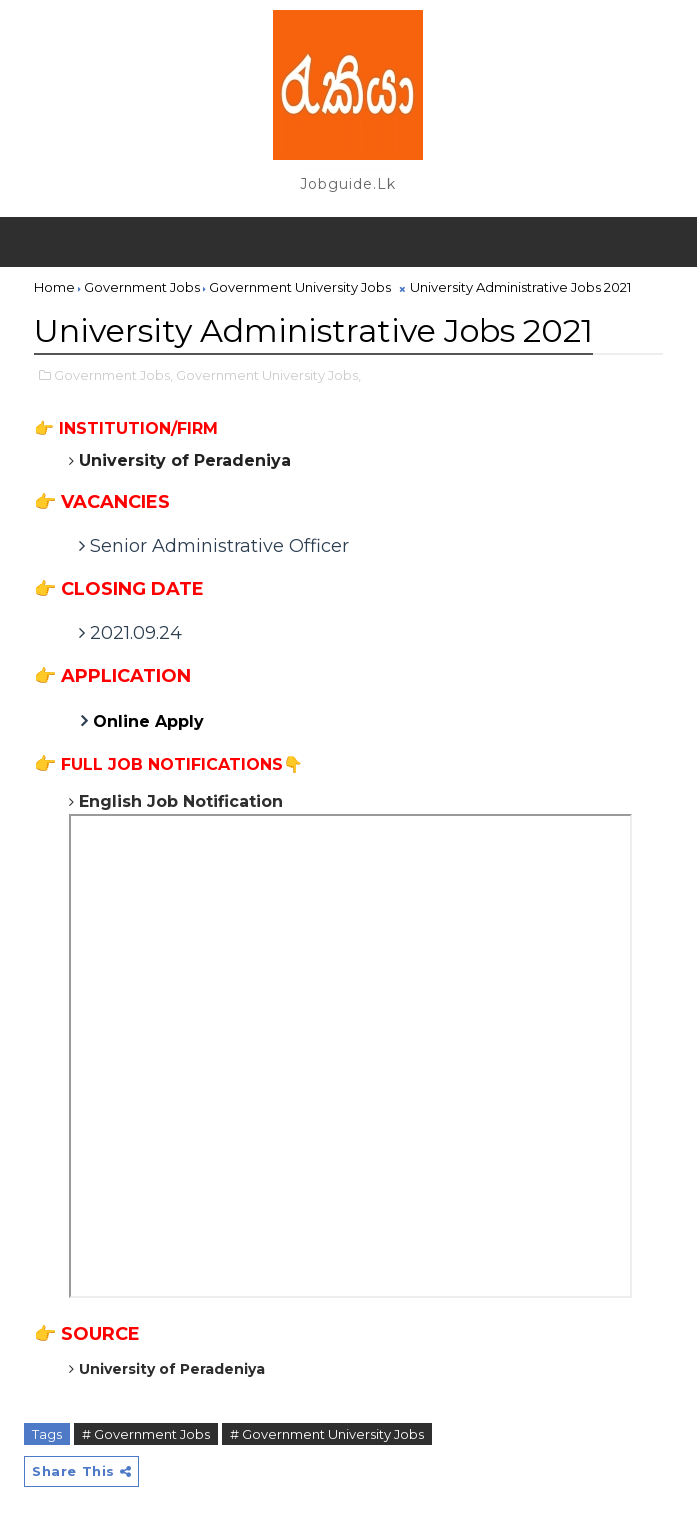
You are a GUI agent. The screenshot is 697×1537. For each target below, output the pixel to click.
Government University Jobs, (268, 375)
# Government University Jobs (327, 1434)
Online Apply (151, 721)
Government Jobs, (113, 375)
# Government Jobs (146, 1434)
